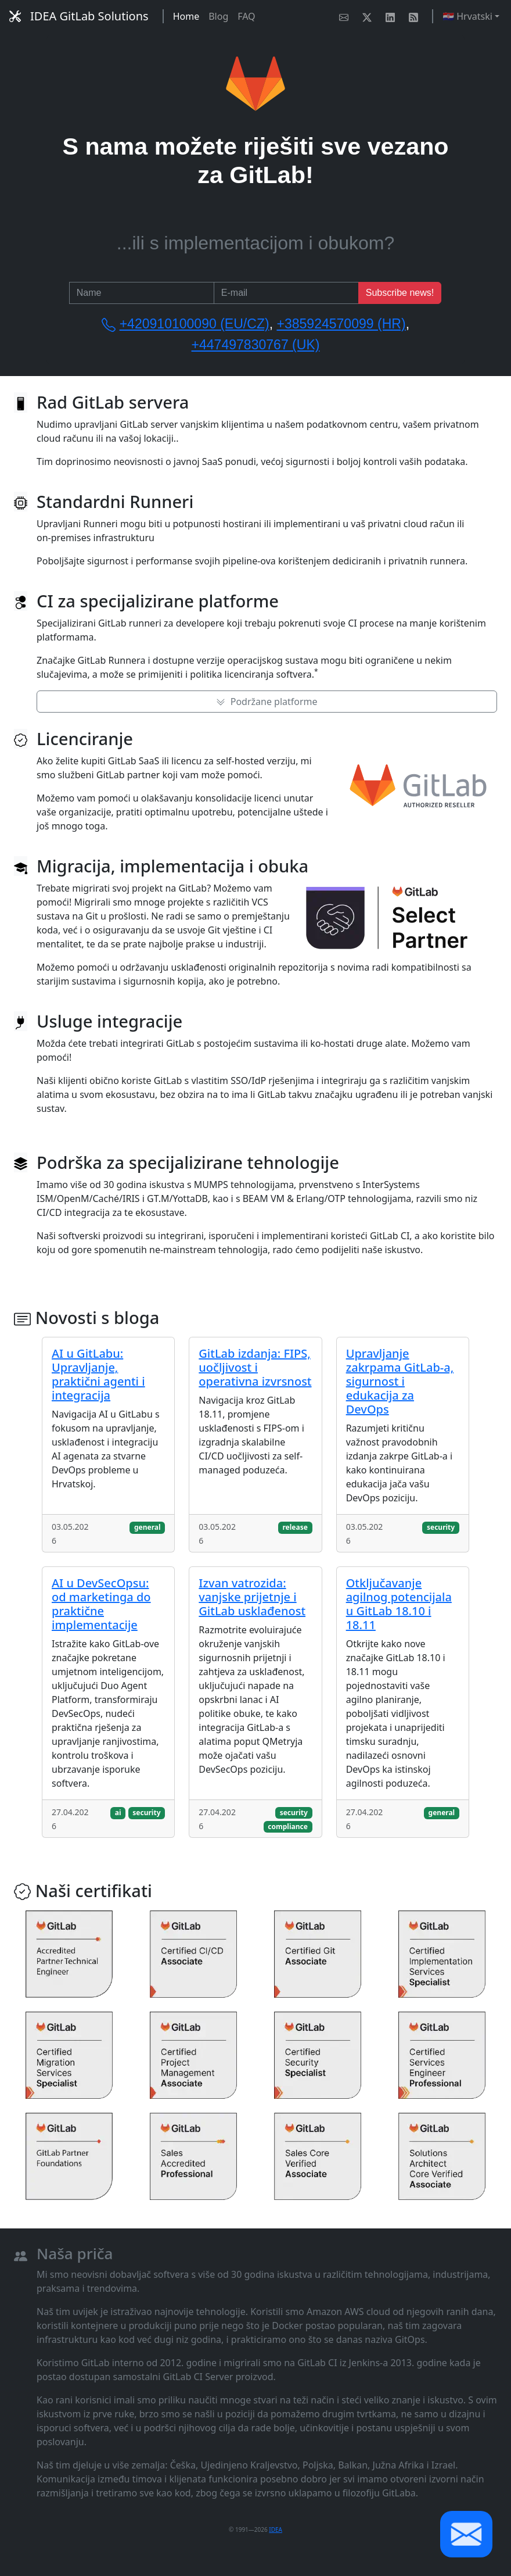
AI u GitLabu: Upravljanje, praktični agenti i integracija (98, 1374)
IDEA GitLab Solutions (79, 16)
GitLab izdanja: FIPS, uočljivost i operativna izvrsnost (255, 1367)
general (147, 1527)
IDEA (275, 2529)
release (294, 1527)
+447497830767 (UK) (256, 344)
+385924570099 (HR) (340, 323)
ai (118, 1812)
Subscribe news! (400, 293)
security (441, 1527)
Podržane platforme (266, 701)
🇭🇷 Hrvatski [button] (467, 16)
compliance (288, 1826)
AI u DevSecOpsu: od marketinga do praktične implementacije (101, 1604)
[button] (466, 2534)
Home (186, 16)
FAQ (246, 16)
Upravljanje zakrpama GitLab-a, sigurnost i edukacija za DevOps (400, 1381)
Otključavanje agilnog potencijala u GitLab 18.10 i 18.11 (399, 1604)
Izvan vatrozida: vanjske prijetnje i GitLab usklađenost (252, 1597)
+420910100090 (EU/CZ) (194, 323)
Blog (218, 16)
